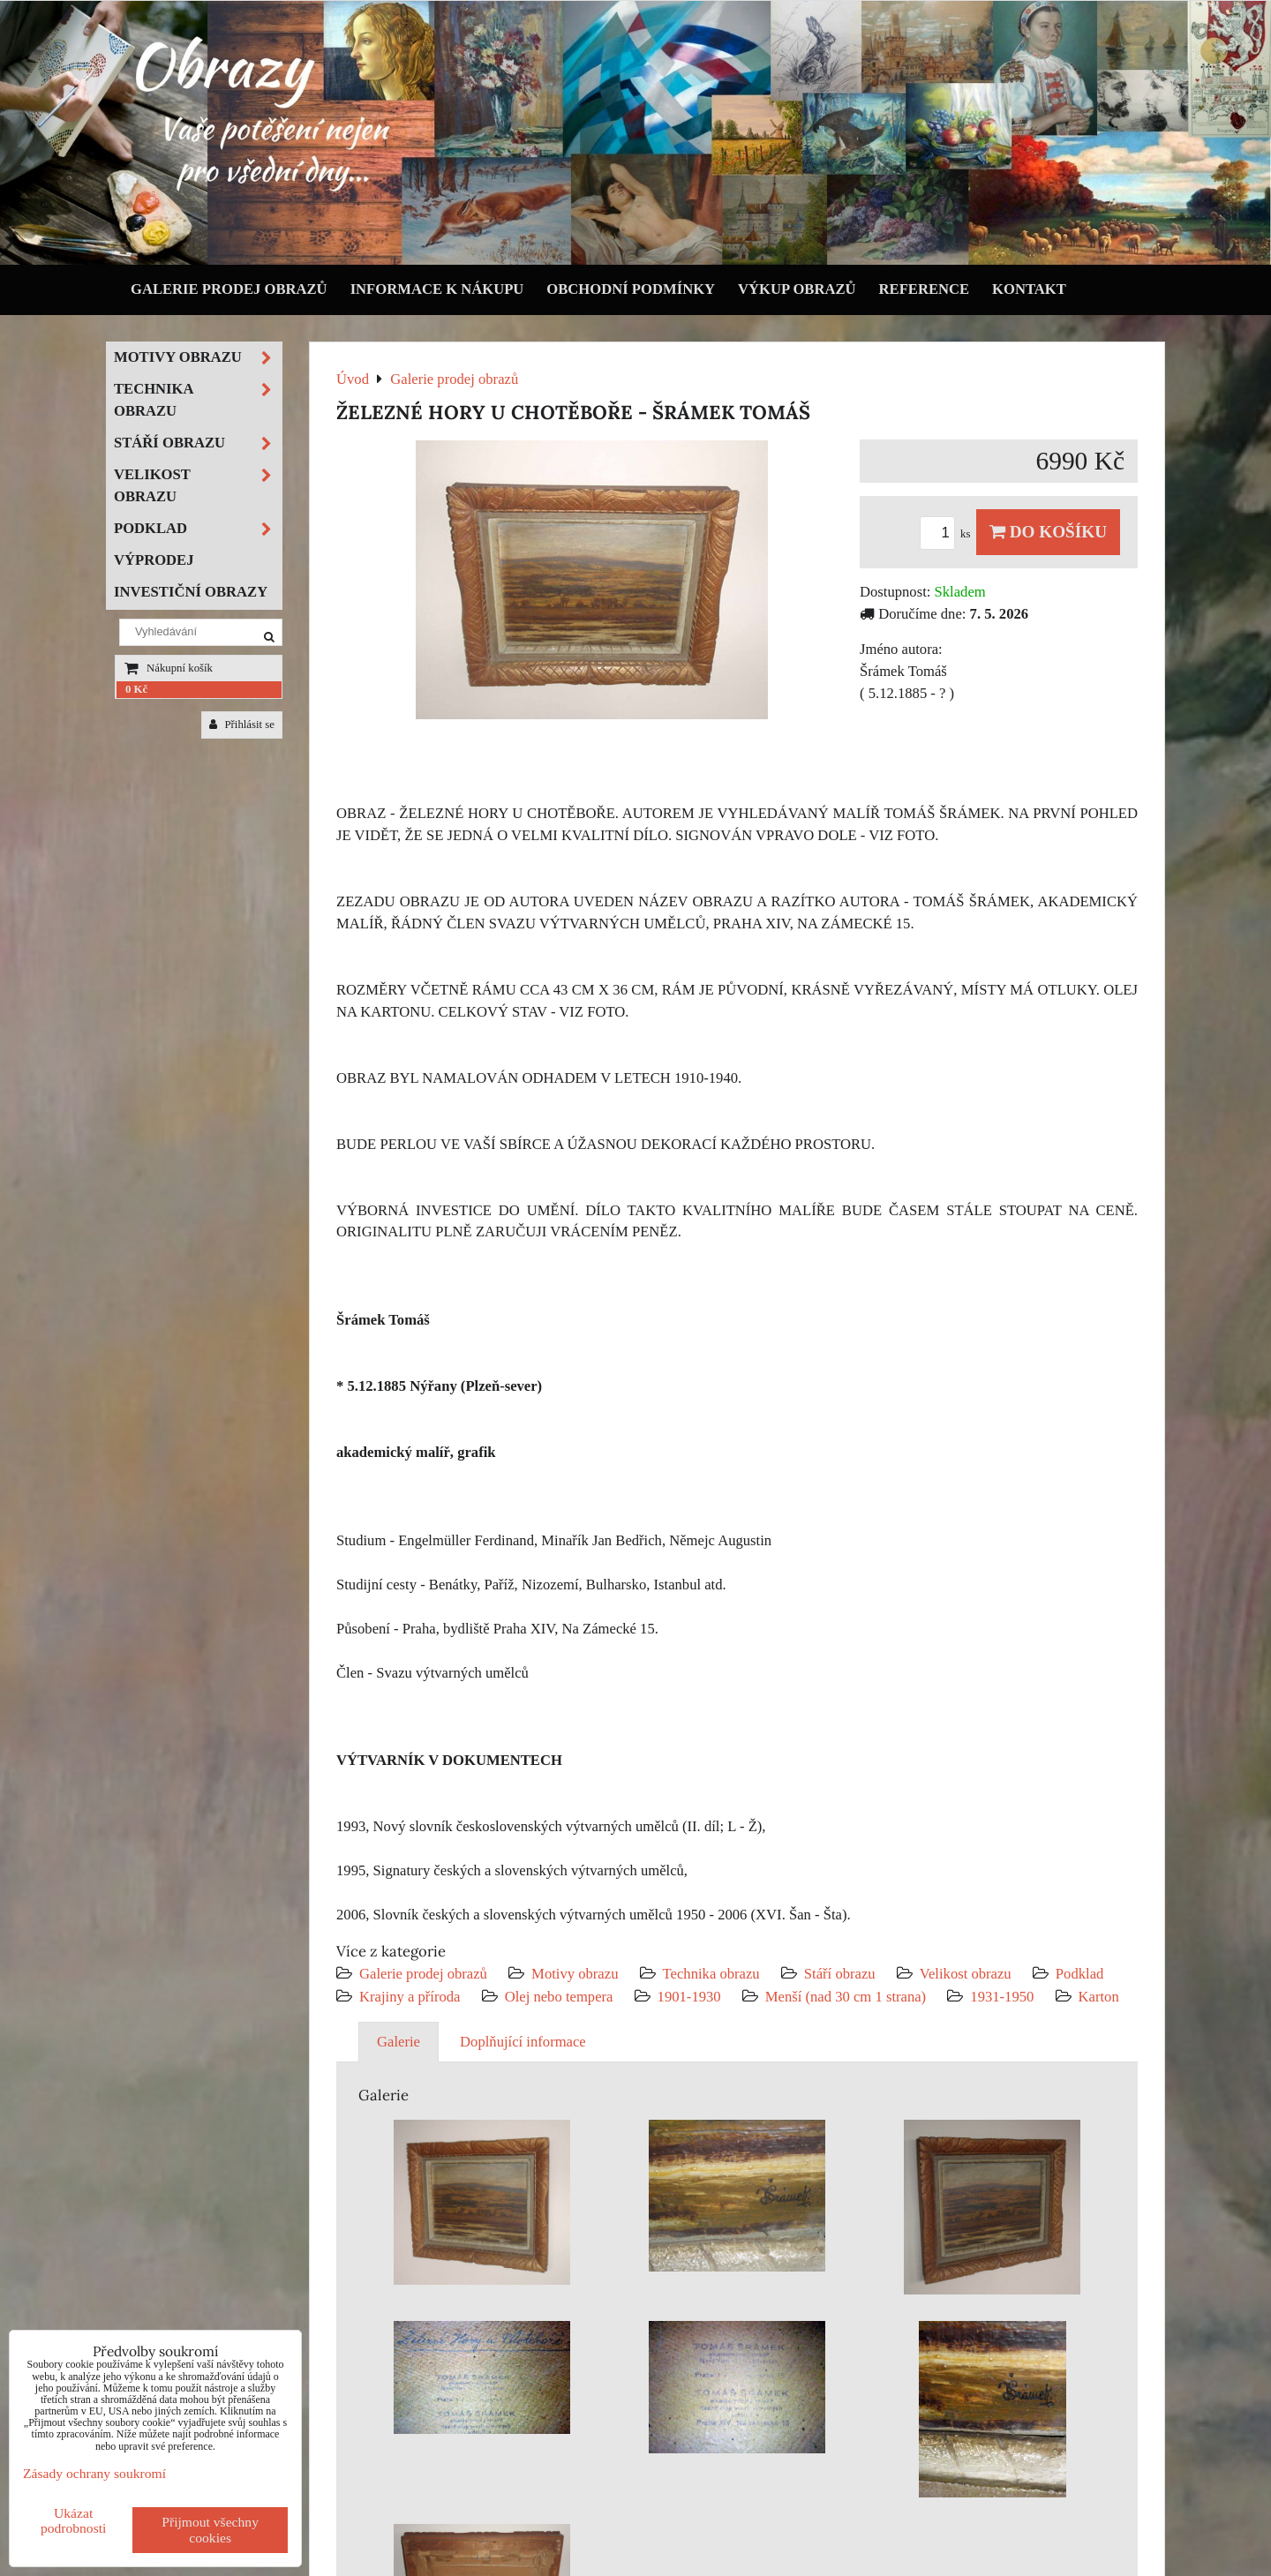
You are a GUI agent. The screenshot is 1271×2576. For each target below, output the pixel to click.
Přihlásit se (242, 724)
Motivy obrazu (574, 1973)
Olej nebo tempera (559, 1996)
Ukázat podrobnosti (74, 2520)
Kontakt (1029, 289)
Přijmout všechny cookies (210, 2529)
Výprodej (154, 560)
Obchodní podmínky (630, 289)
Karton (1099, 1996)
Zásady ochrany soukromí (94, 2473)
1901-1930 (689, 1996)
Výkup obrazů (796, 289)
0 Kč (136, 689)
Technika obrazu (711, 1973)
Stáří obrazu (840, 1973)
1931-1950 (1002, 1996)
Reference (924, 289)
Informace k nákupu (437, 289)
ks (948, 534)
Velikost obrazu (966, 1973)
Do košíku (1048, 531)
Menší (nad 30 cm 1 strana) (847, 1996)
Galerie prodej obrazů (229, 289)
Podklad (1080, 1973)
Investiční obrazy (190, 591)
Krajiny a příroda (409, 1996)
